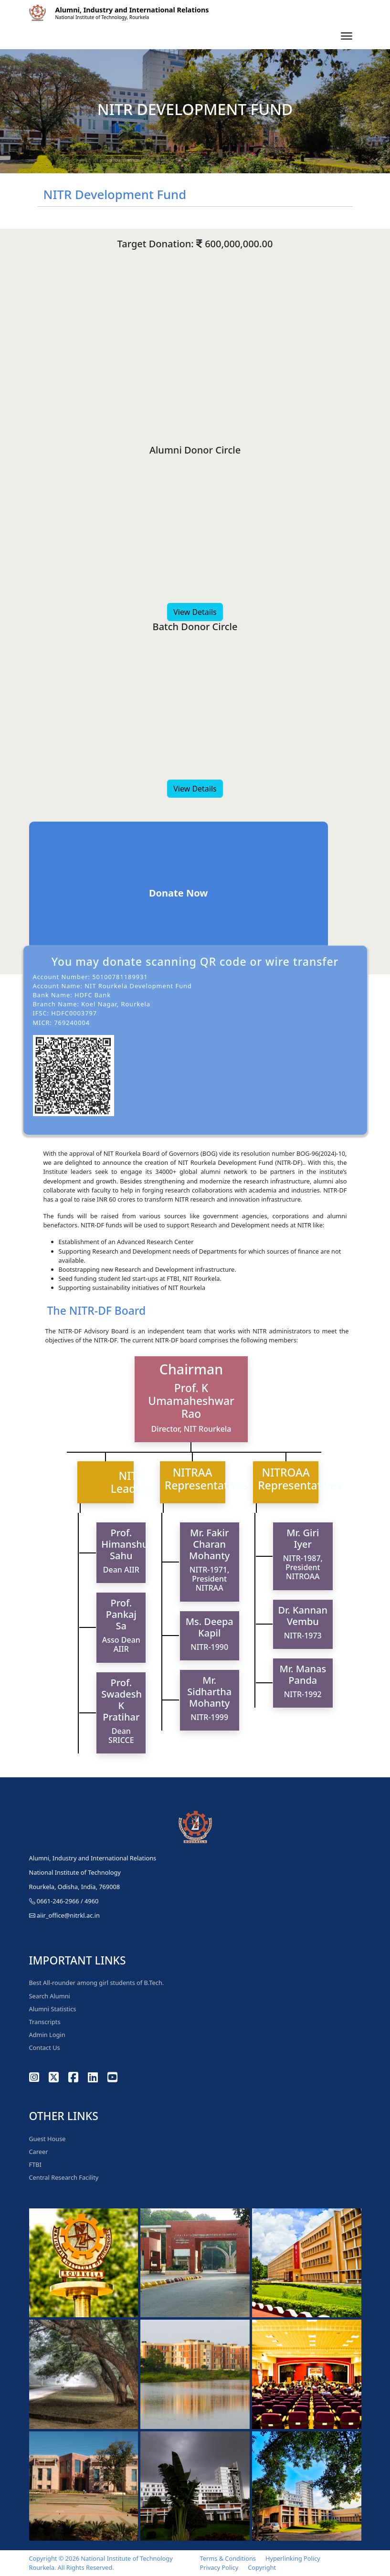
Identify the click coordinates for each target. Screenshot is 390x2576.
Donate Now (178, 893)
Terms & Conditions (228, 2558)
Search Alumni (49, 1996)
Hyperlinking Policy (292, 2558)
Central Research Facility (64, 2177)
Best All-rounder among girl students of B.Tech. (96, 1982)
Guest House (47, 2138)
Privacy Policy (219, 2567)
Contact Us (44, 2047)
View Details (195, 612)
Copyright (262, 2567)
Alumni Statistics (52, 2009)
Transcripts (45, 2021)
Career (38, 2151)
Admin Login (47, 2034)
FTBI (35, 2164)
